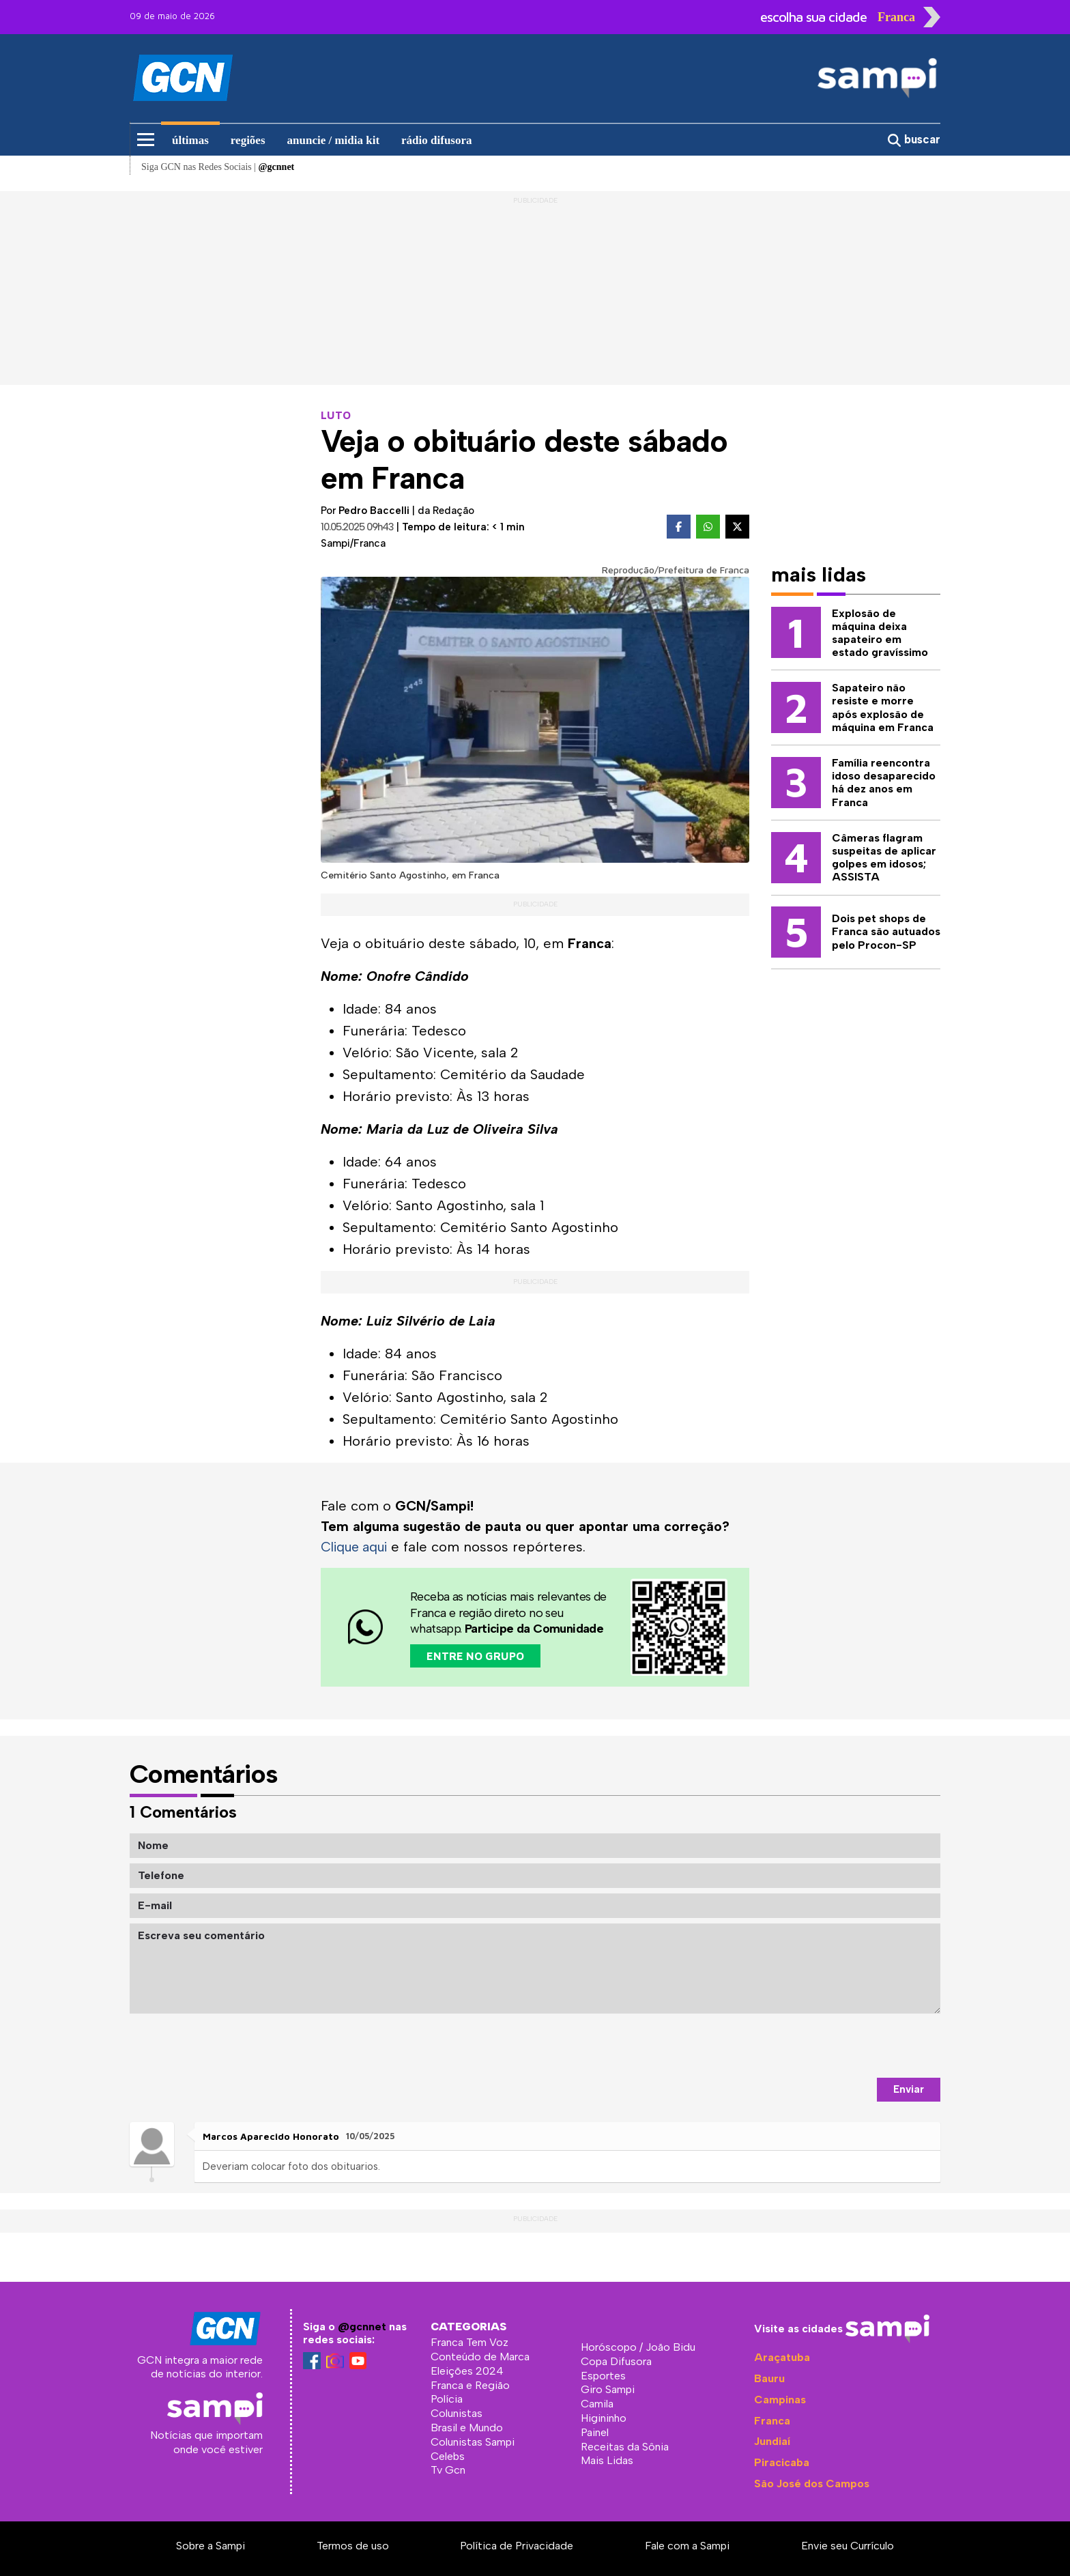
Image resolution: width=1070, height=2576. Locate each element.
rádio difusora (436, 140)
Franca (772, 2420)
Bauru (769, 2378)
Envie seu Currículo (847, 2545)
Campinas (780, 2399)
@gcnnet (362, 2326)
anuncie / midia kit (333, 140)
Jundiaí (772, 2441)
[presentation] (836, 2045)
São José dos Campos (811, 2483)
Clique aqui (357, 1547)
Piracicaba (781, 2462)
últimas (190, 140)
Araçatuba (782, 2357)
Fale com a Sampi (687, 2545)
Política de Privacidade (516, 2545)
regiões (248, 140)
